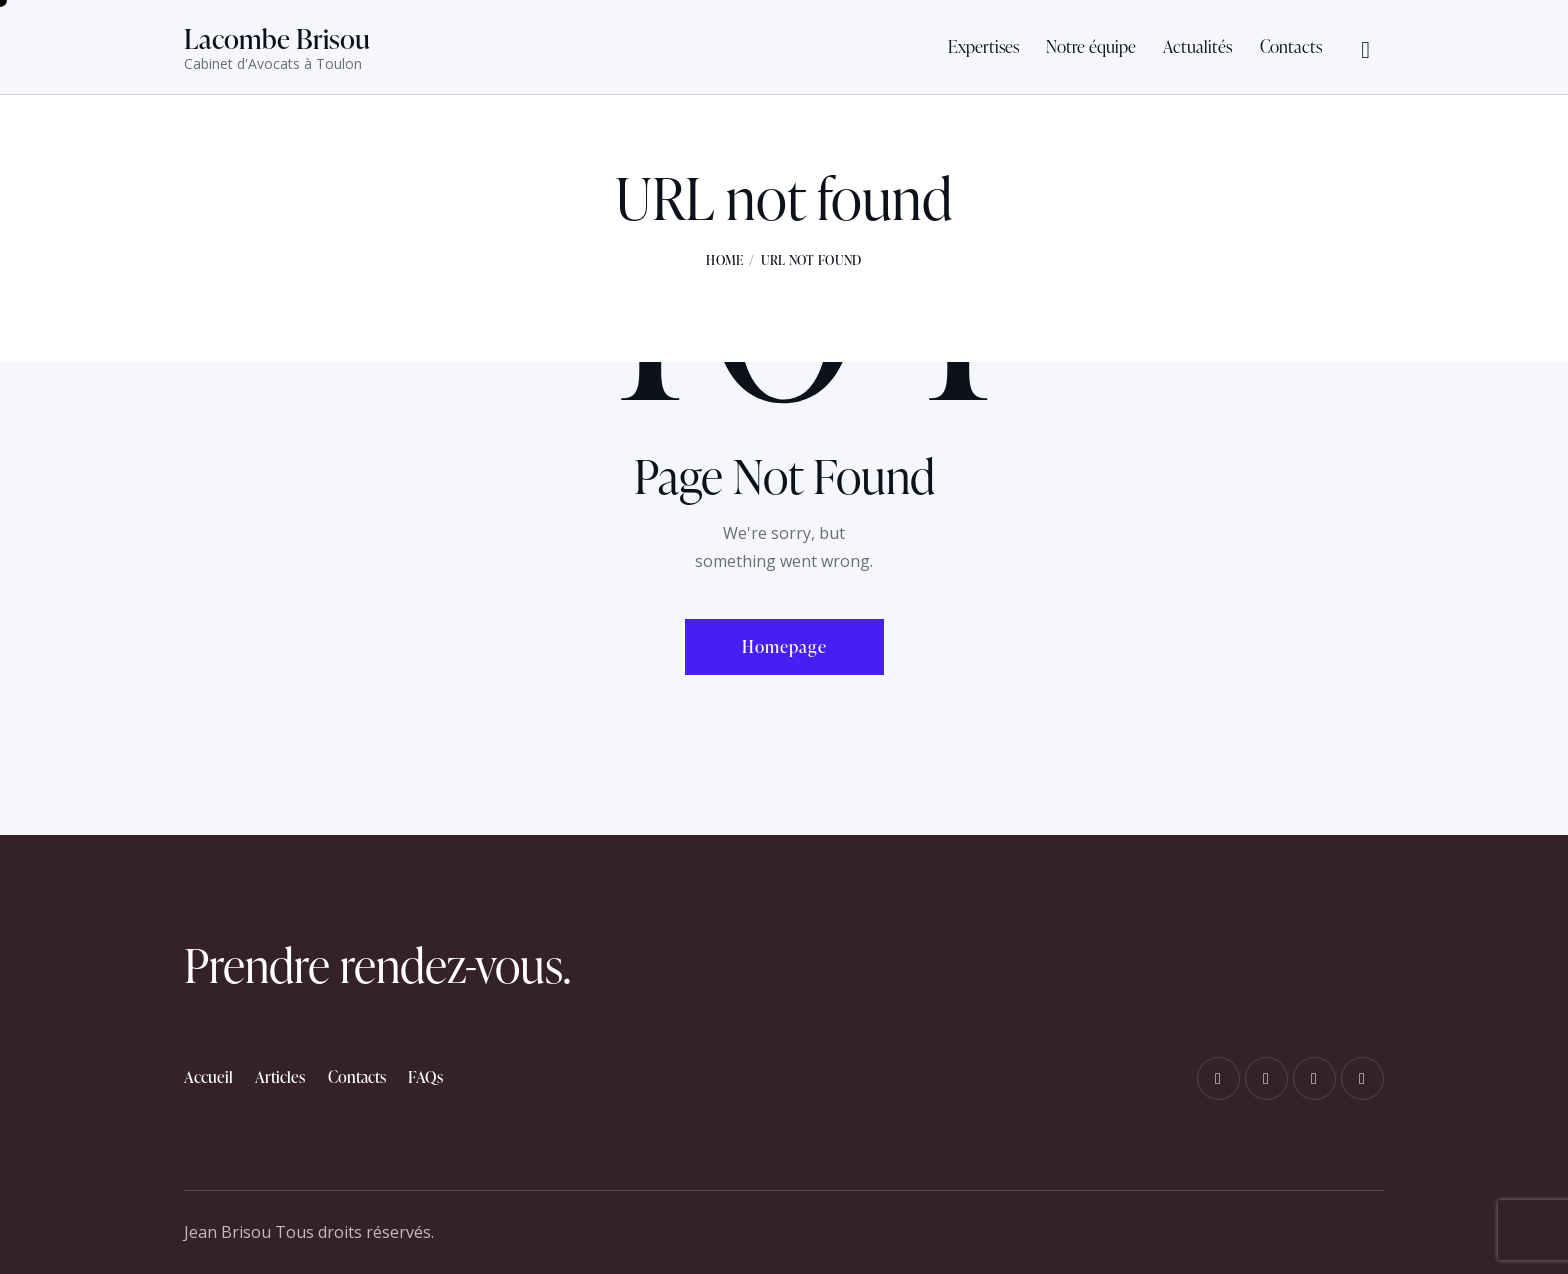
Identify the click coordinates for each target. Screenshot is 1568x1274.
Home (724, 260)
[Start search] (1365, 50)
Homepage (784, 646)
